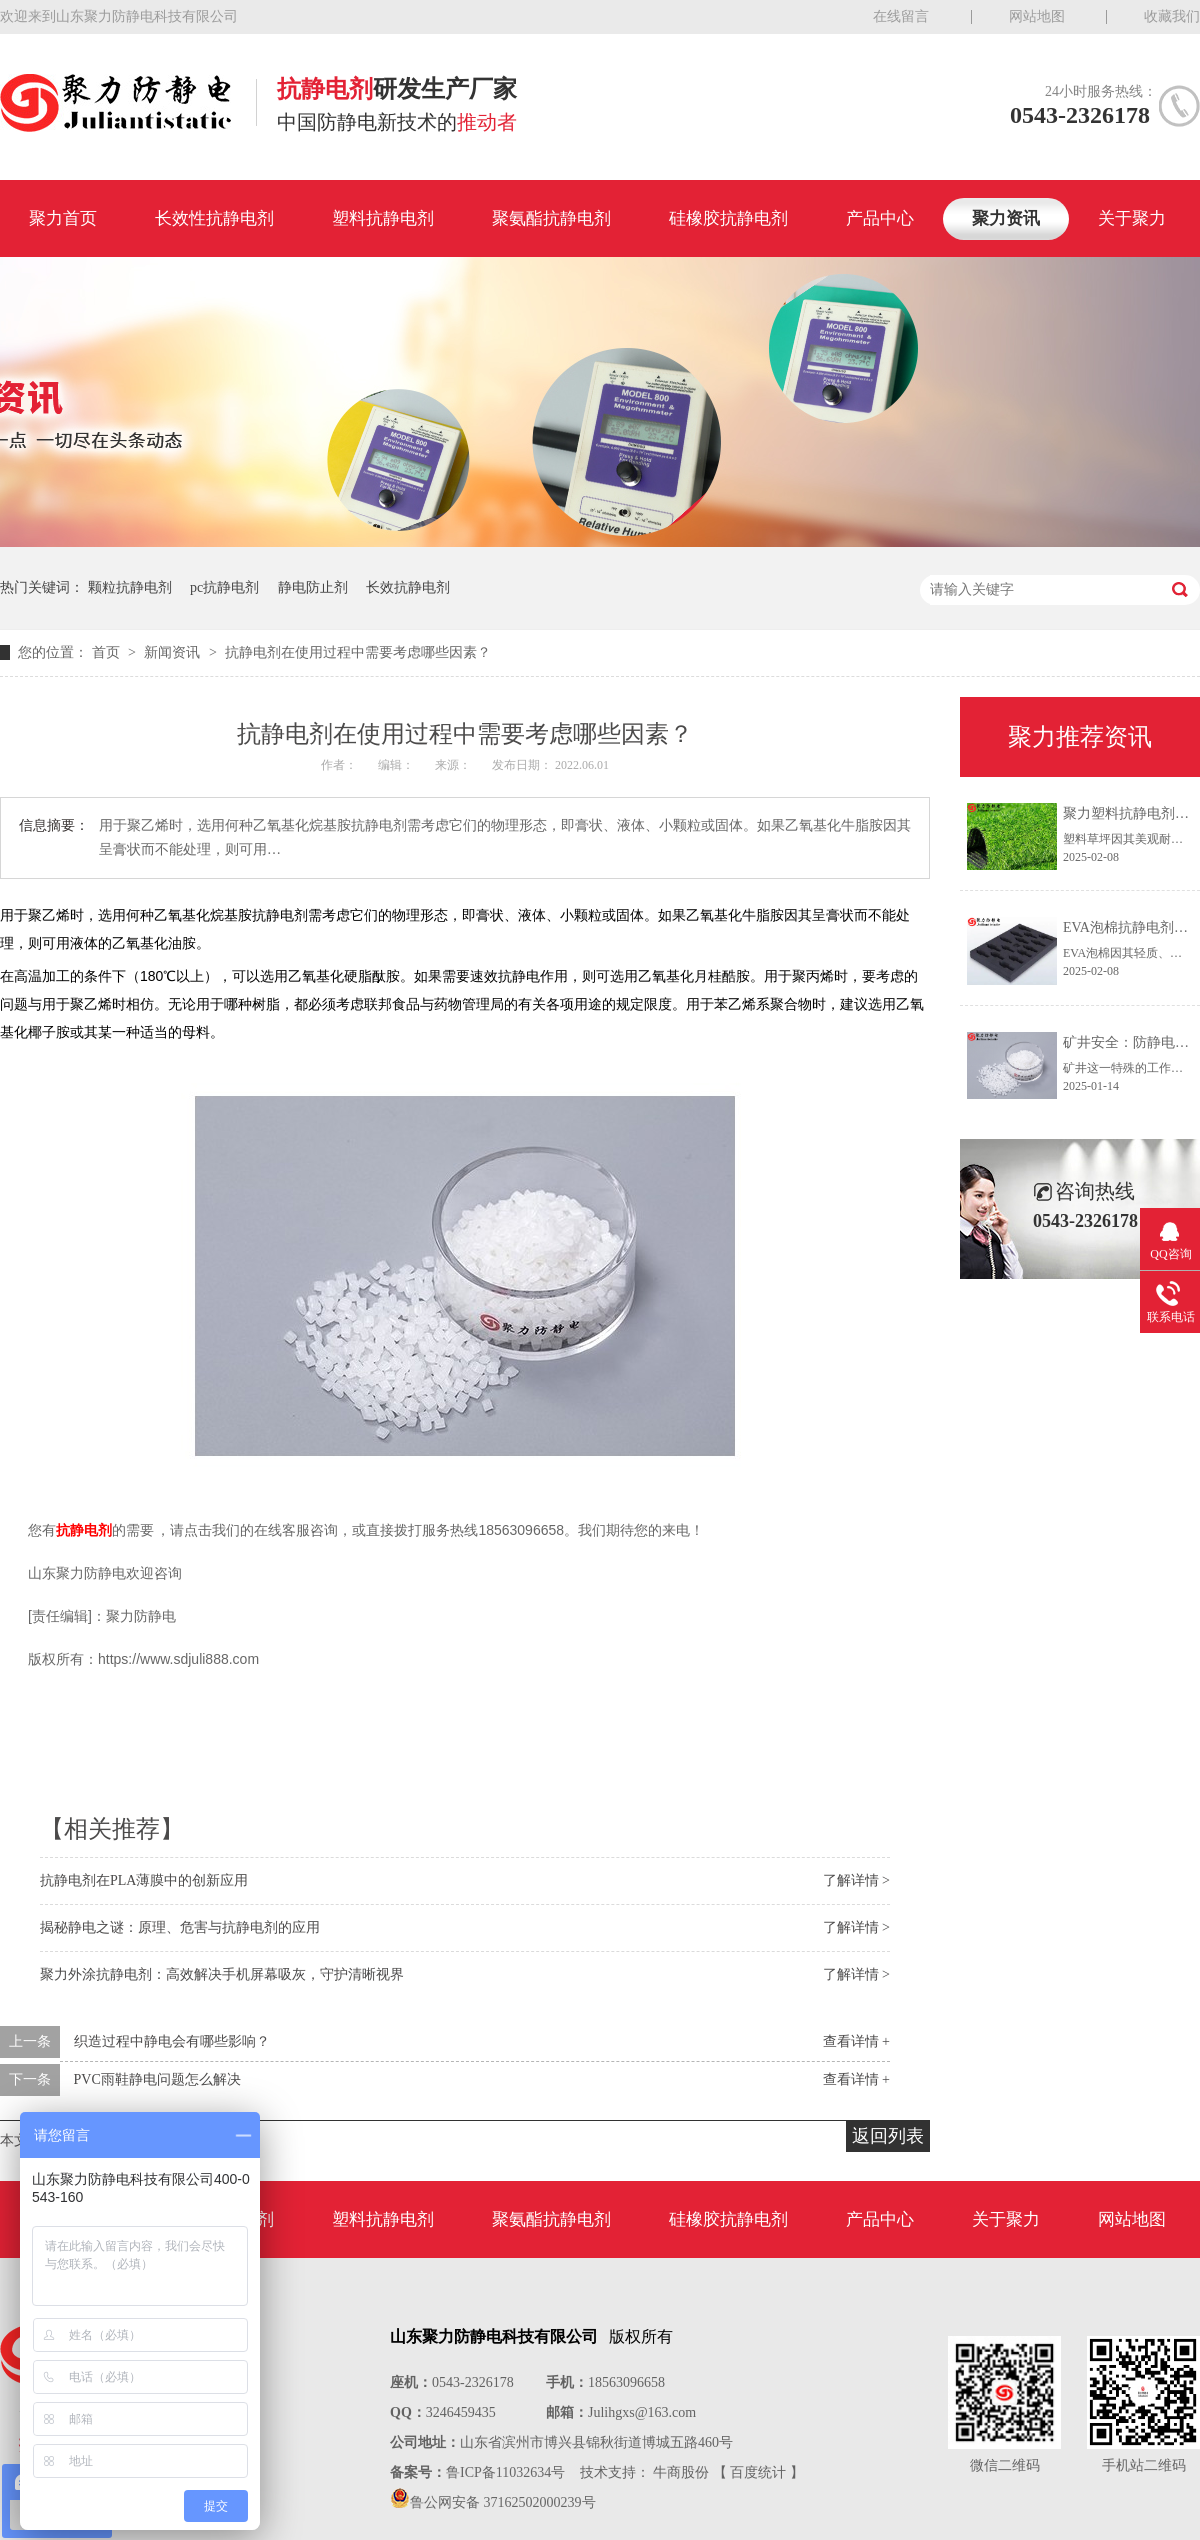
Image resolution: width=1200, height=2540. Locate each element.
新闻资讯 (174, 652)
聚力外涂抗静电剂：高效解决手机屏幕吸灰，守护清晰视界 (222, 1974)
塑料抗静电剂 (383, 218)
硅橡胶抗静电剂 (728, 218)
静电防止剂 (313, 587)
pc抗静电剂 (224, 587)
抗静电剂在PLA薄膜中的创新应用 (144, 1880)
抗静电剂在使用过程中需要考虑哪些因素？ (358, 652)
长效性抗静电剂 (214, 218)
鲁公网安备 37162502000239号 (503, 2502)
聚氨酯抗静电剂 (551, 218)
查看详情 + (856, 2041)
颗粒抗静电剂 (130, 587)
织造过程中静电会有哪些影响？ (172, 2041)
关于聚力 (1132, 218)
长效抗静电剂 (408, 587)
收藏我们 (1172, 16)
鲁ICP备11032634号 (505, 2472)
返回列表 (888, 2136)
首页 (108, 652)
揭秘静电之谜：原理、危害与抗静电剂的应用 (180, 1927)
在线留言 (901, 16)
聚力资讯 (1006, 218)
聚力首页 (63, 218)
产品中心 (880, 218)
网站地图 (1037, 16)
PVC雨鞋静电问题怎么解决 (157, 2079)
